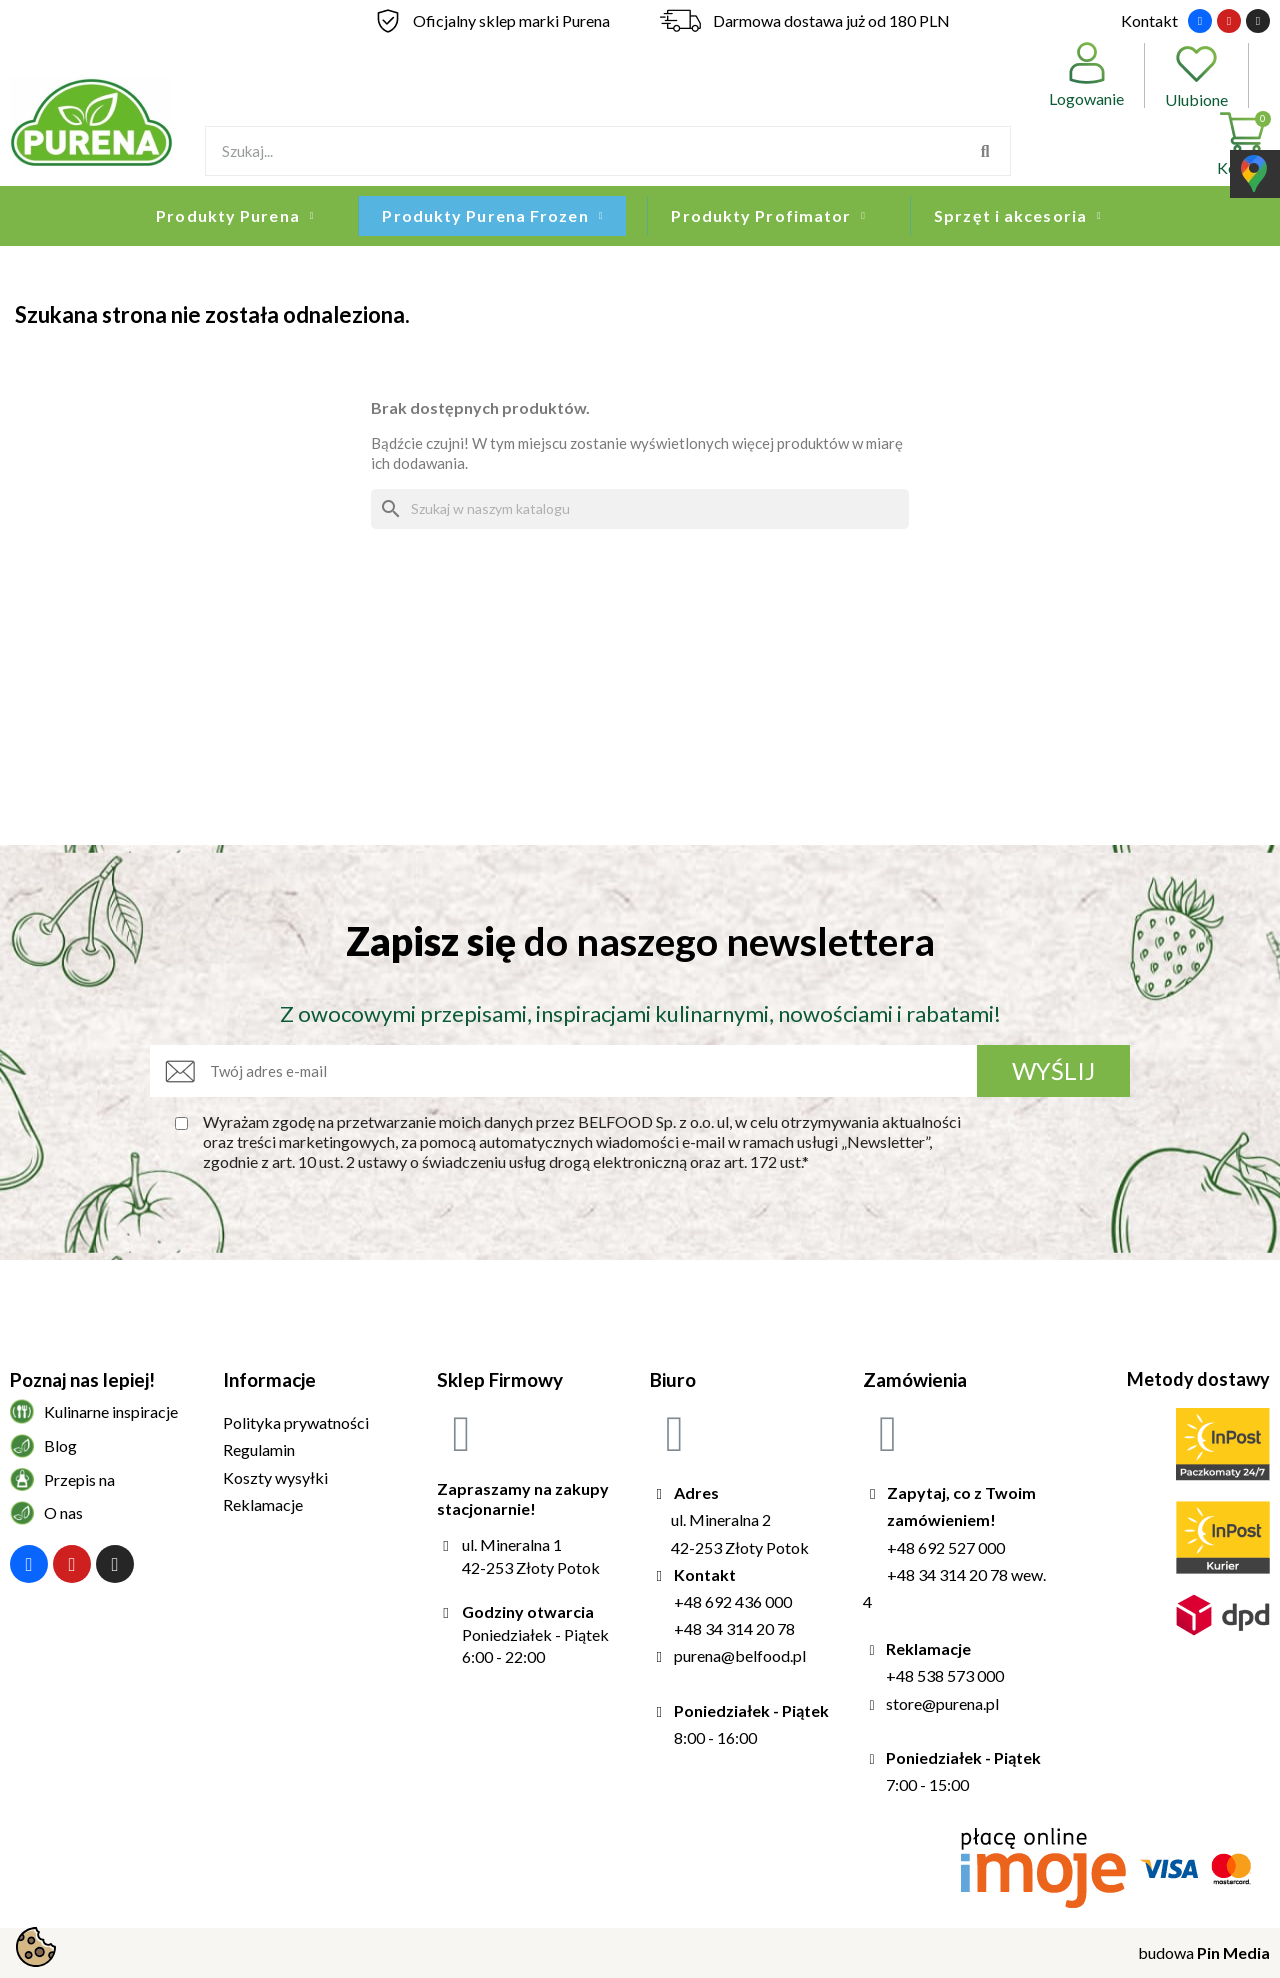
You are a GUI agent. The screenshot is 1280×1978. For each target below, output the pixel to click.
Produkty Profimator (768, 216)
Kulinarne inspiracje (111, 1411)
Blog (60, 1445)
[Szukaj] (640, 509)
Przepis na (79, 1479)
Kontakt (1149, 20)
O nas (63, 1512)
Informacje (269, 1379)
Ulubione (1196, 75)
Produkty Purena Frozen (492, 216)
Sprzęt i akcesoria (1018, 216)
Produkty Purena (235, 216)
